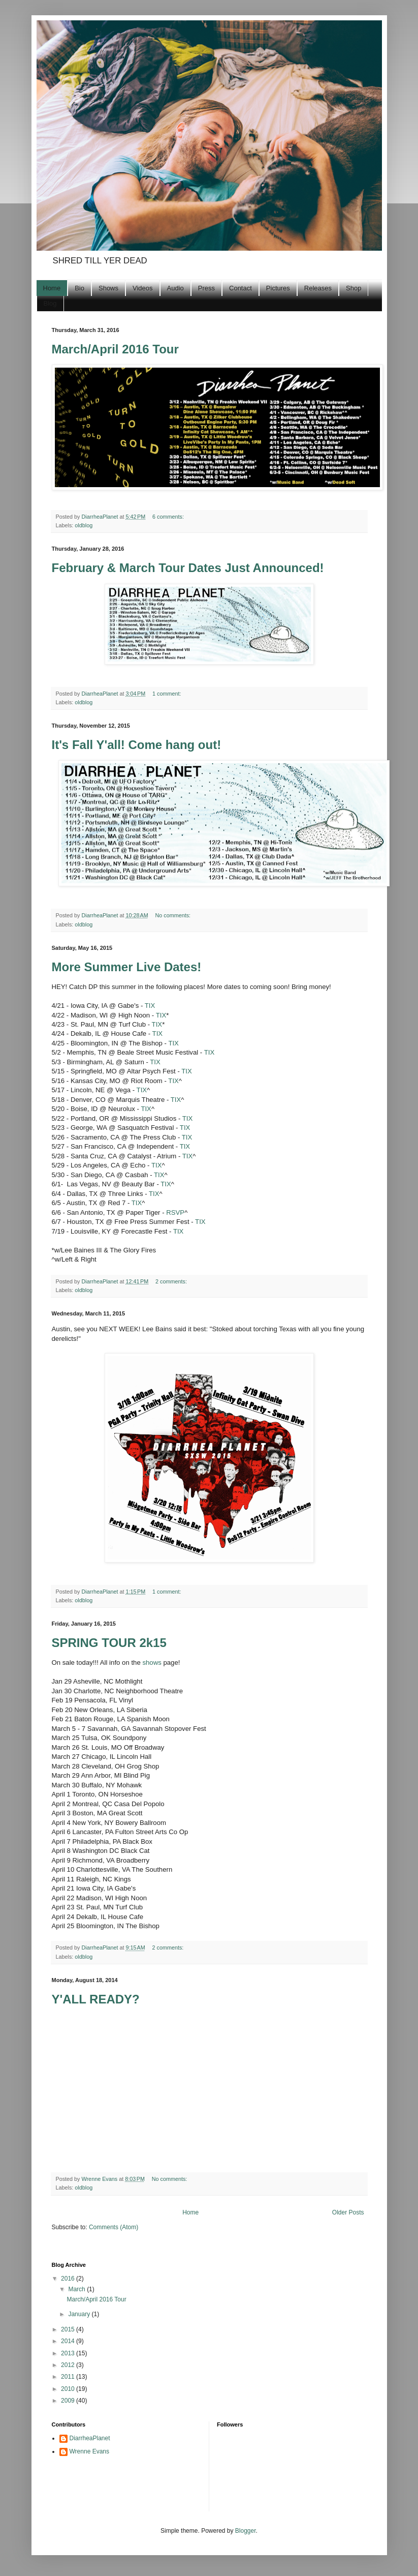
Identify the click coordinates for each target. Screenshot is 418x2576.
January (79, 2314)
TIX (150, 1005)
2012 (68, 2365)
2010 (68, 2388)
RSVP (175, 1212)
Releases (318, 288)
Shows (108, 288)
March (77, 2289)
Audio (175, 288)
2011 (68, 2376)
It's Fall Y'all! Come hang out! (136, 745)
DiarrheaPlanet (90, 2438)
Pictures (278, 288)
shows (151, 1662)
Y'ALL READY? (96, 1999)
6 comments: (168, 517)
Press (206, 288)
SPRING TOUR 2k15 (109, 1643)
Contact (240, 288)
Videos (143, 288)
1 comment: (167, 694)
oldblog (83, 525)
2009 (68, 2400)
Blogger (245, 2530)
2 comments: (171, 1281)
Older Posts (348, 2212)
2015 (68, 2329)
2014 (68, 2341)
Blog (50, 303)
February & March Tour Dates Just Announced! (188, 568)
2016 (68, 2278)
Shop (353, 288)
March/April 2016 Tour (115, 349)
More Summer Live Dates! (127, 967)
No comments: (173, 915)
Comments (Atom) (113, 2227)
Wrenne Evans (90, 2451)
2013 (68, 2353)
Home (52, 288)
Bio (79, 288)
